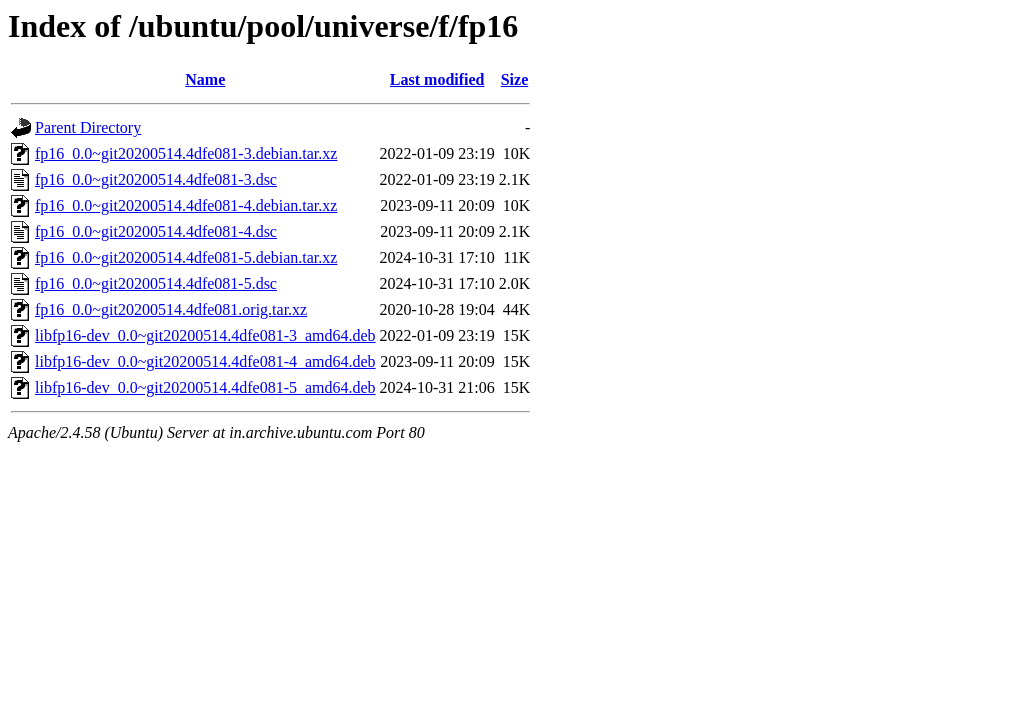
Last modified (437, 79)
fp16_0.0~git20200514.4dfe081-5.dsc (156, 283)
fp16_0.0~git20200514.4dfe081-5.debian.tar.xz (186, 257)
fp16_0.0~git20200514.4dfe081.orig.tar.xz (171, 309)
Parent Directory (88, 127)
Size (515, 79)
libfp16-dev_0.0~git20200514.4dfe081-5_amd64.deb (205, 387)
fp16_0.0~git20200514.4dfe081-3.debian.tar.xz (186, 153)
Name (205, 79)
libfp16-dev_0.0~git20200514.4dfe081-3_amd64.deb (205, 335)
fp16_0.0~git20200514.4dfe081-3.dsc (156, 179)
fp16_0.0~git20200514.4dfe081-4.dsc (156, 231)
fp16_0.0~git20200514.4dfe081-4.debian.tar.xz (186, 205)
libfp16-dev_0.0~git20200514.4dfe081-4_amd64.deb (205, 361)
